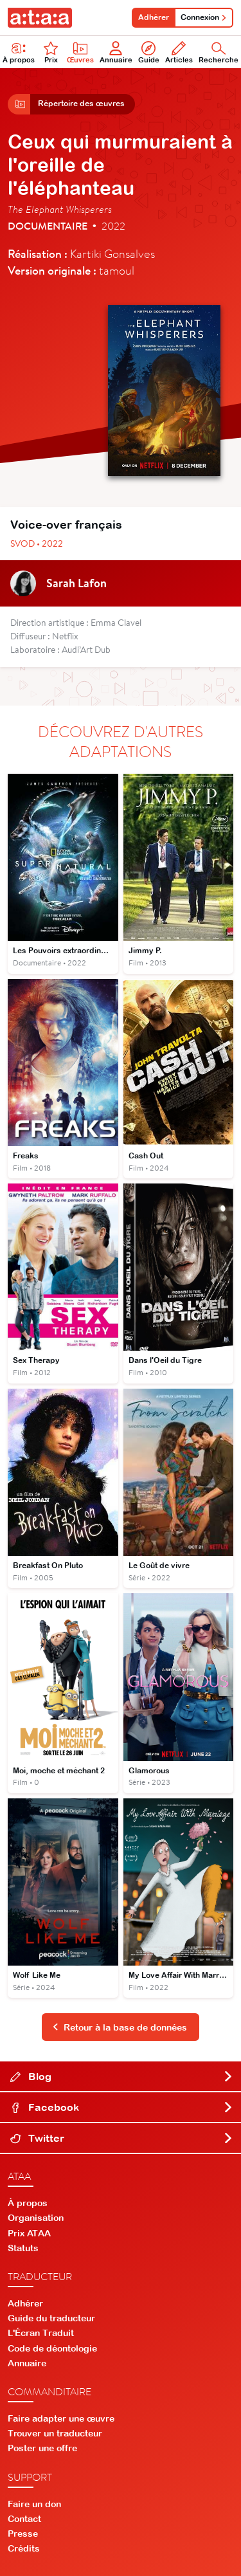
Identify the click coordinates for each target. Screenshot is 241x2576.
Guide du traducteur (51, 2318)
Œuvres (80, 52)
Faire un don (34, 2504)
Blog (121, 2076)
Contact (24, 2519)
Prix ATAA (29, 2233)
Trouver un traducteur (55, 2433)
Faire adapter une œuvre (61, 2418)
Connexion (204, 17)
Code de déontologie (52, 2348)
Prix (51, 52)
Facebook (121, 2107)
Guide (148, 52)
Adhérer (153, 17)
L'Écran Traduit (41, 2333)
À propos (28, 2203)
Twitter (121, 2138)
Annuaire (116, 52)
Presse (23, 2533)
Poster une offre (42, 2448)
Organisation (36, 2218)
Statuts (23, 2248)
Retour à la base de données (119, 2027)
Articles (179, 52)
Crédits (24, 2548)
